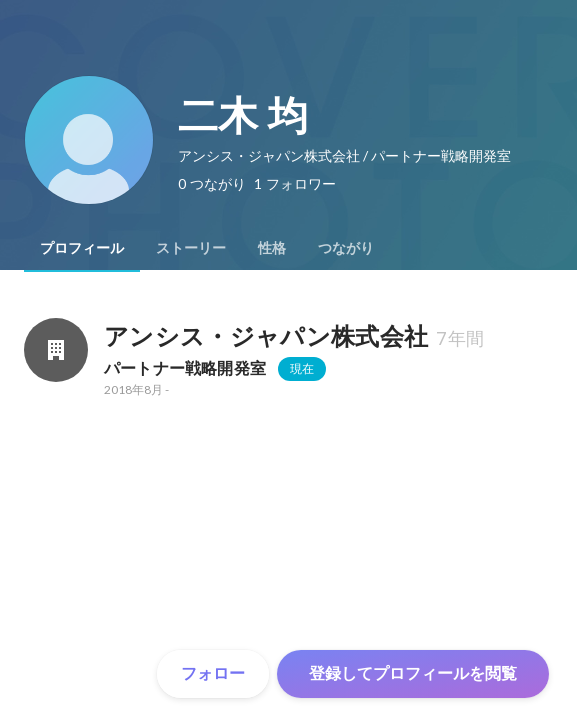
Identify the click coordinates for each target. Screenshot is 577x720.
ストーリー (191, 248)
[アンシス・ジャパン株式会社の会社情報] (56, 350)
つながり (346, 248)
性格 (272, 248)
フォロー (213, 673)
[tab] (82, 248)
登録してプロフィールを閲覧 (413, 673)
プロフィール (82, 248)
